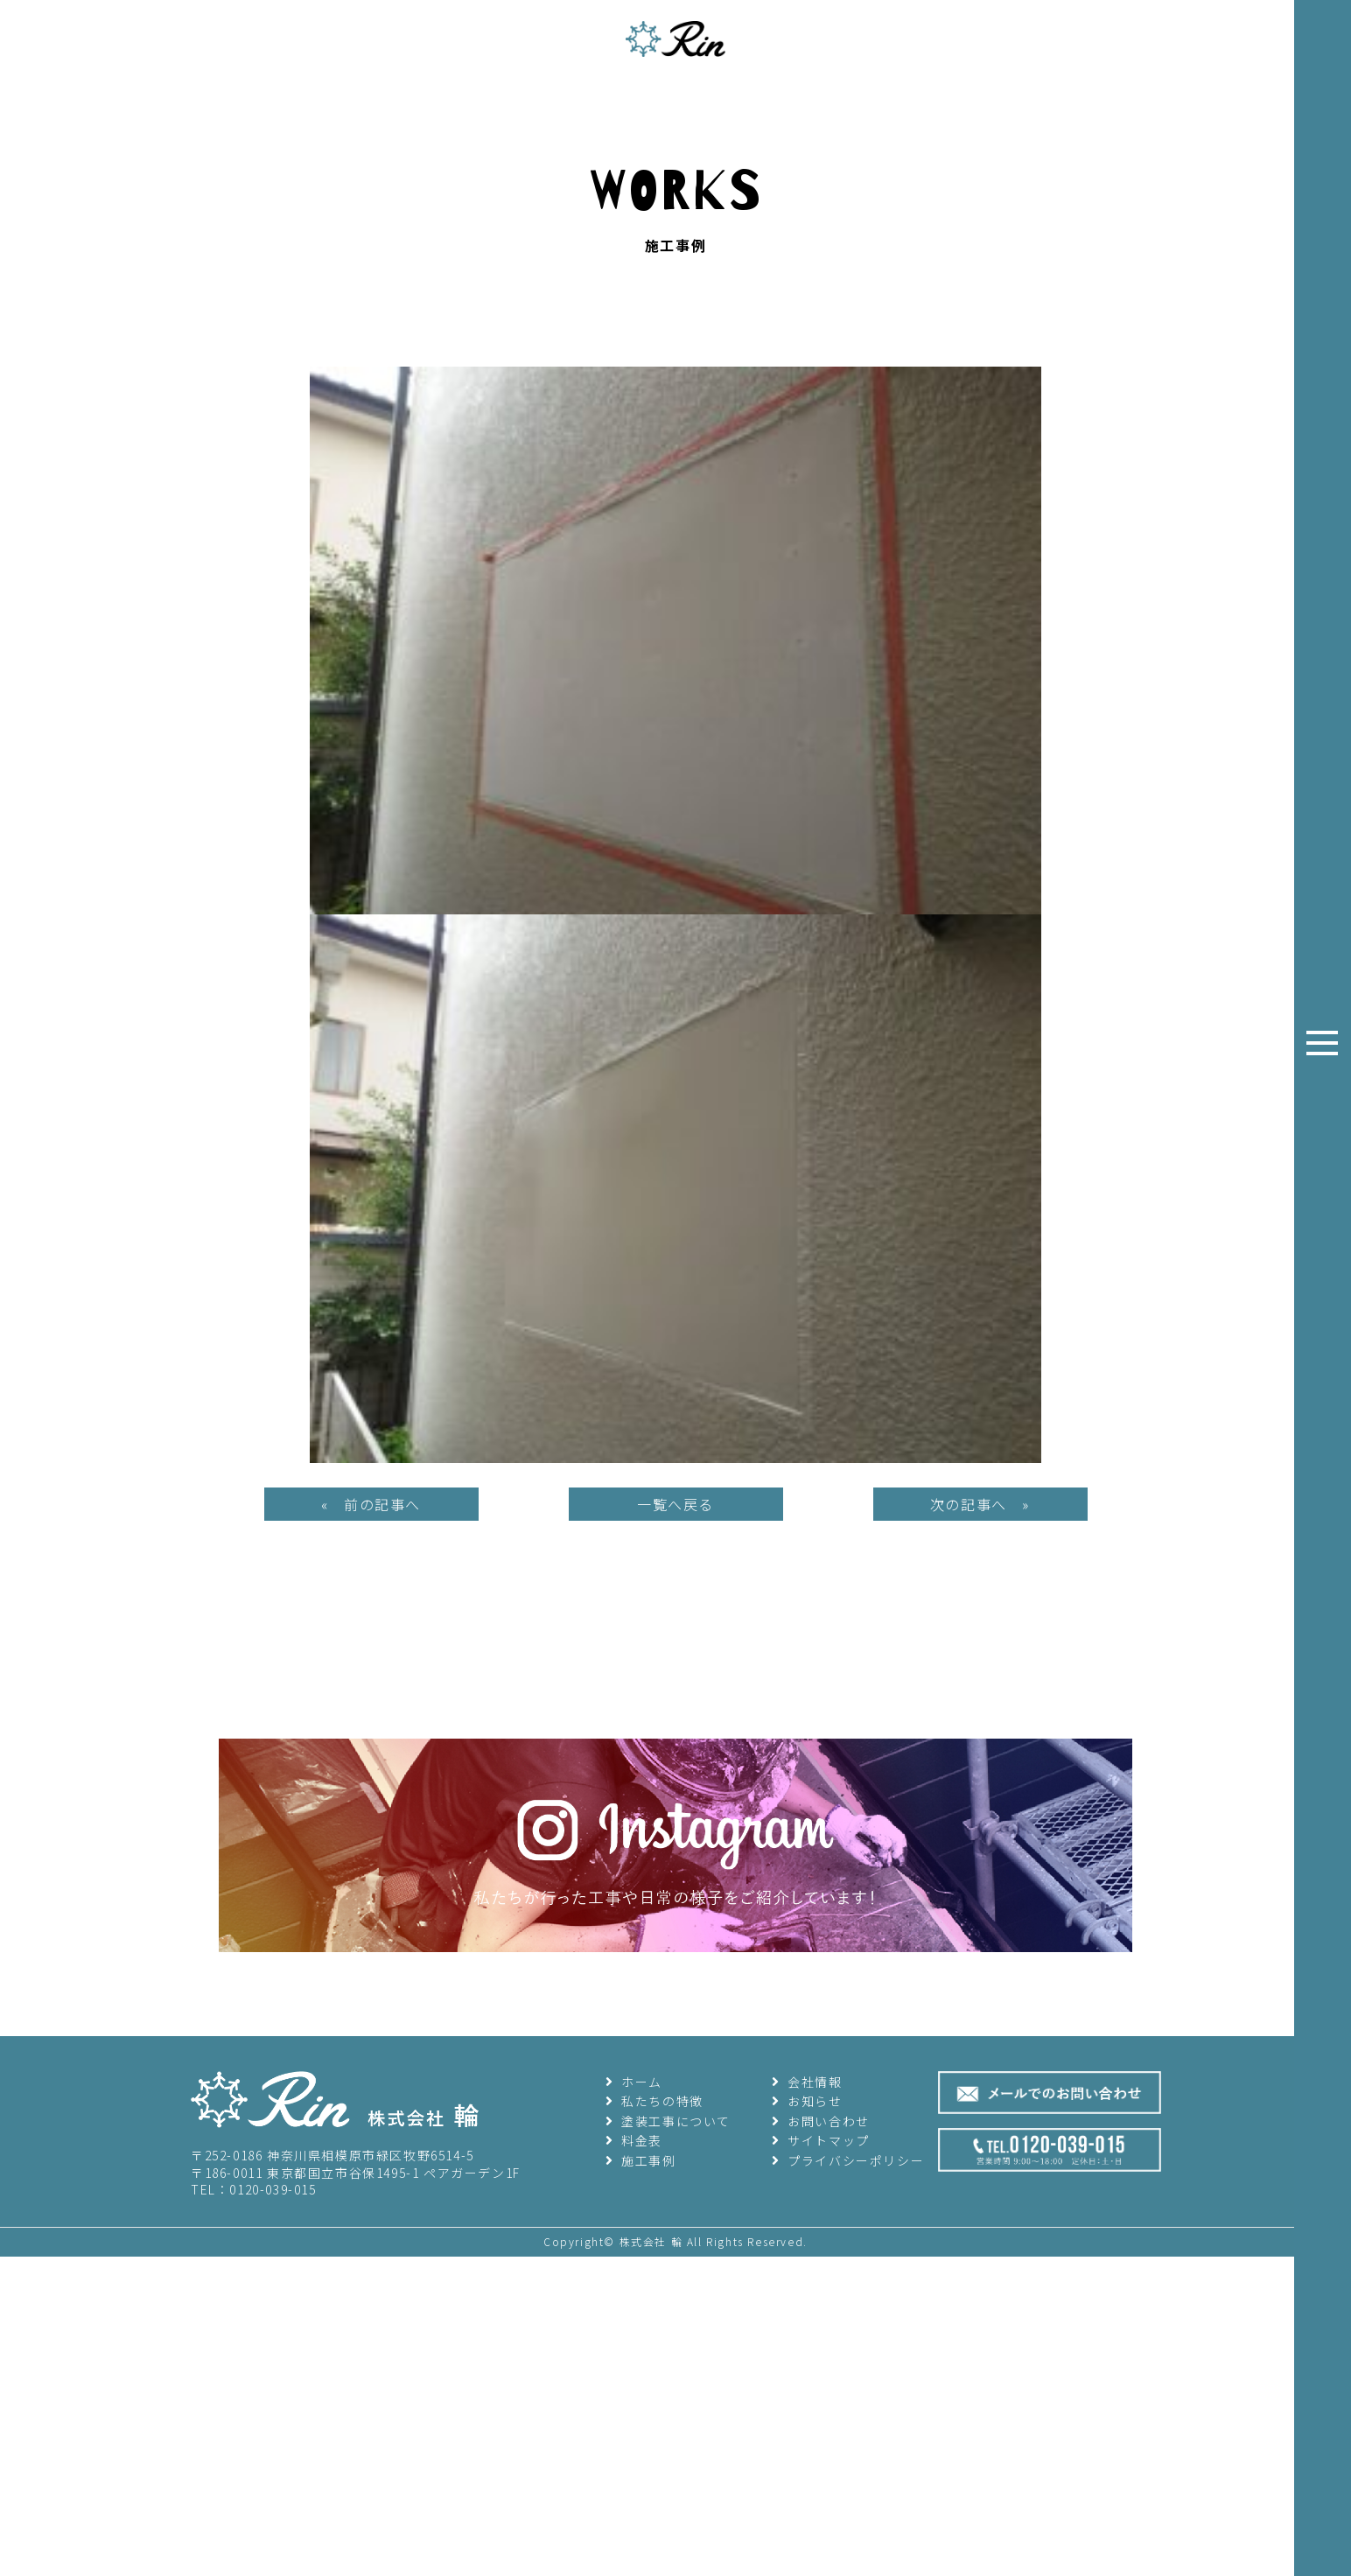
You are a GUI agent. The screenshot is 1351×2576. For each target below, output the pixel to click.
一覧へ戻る (675, 1946)
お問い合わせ (821, 2563)
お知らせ (807, 2543)
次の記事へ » (980, 1946)
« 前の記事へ (371, 1946)
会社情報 (807, 2523)
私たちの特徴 (655, 2543)
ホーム (634, 2523)
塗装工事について (668, 2563)
